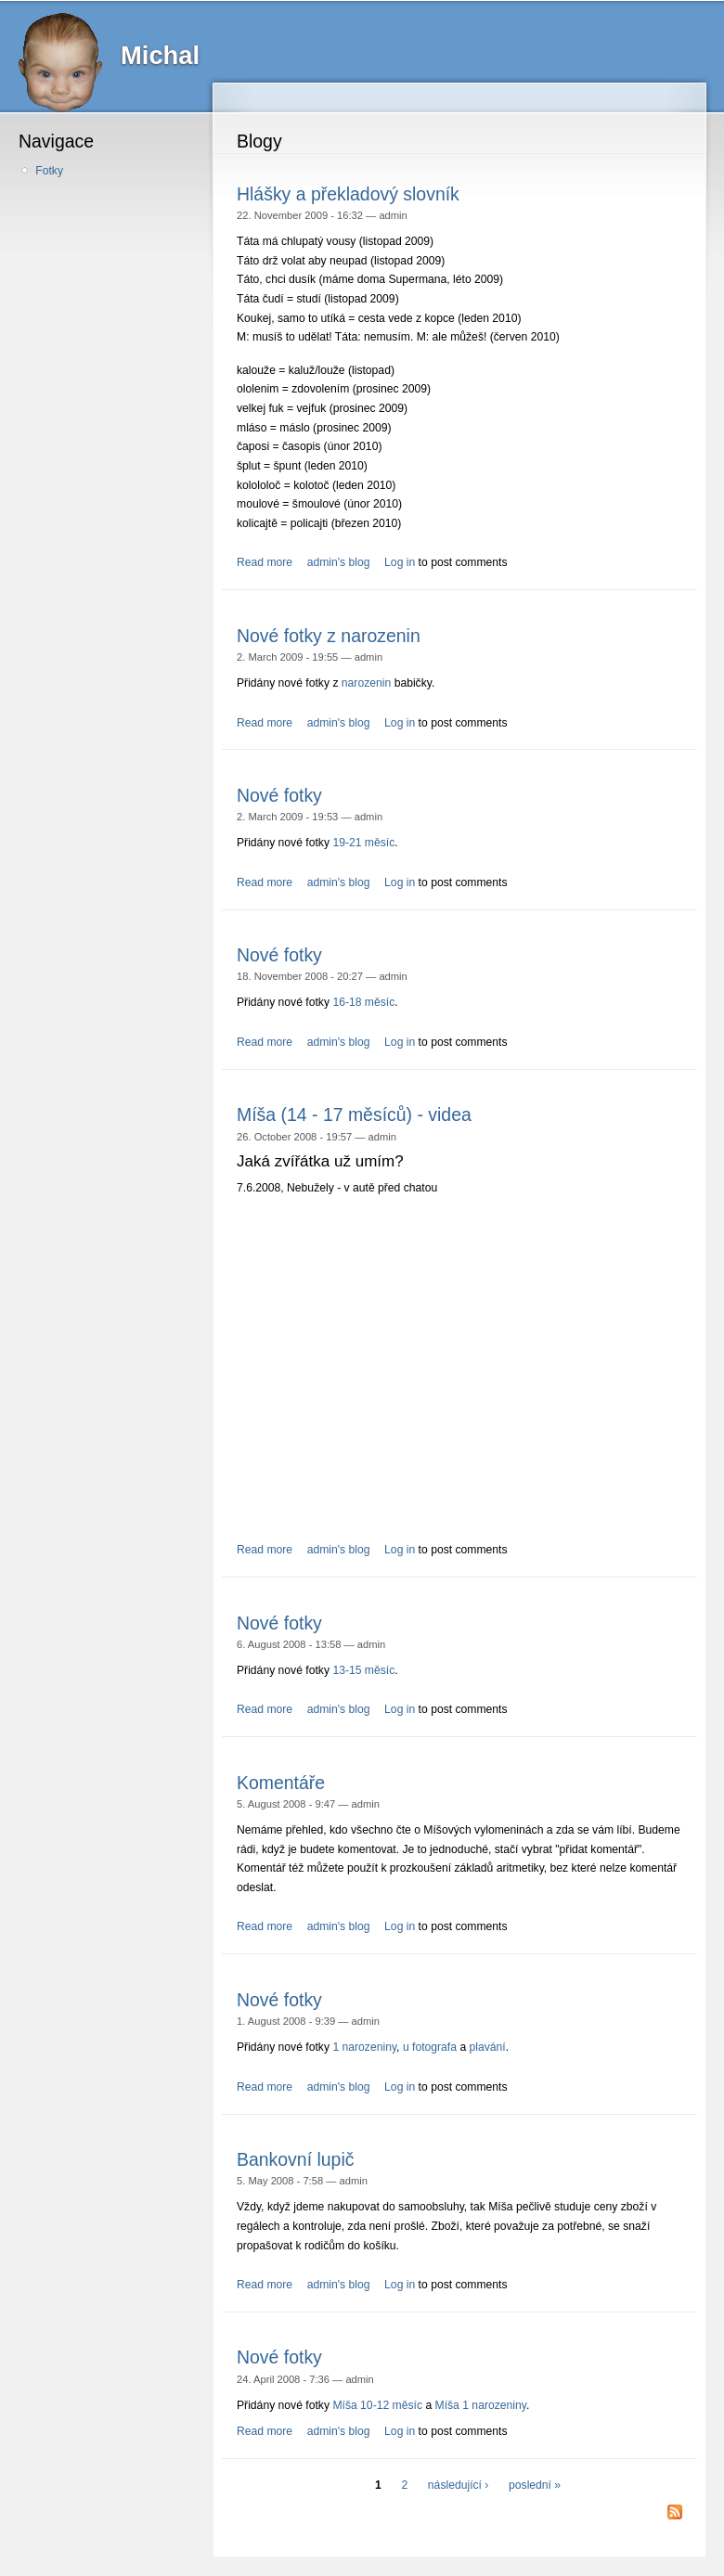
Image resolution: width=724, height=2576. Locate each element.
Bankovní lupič (295, 2159)
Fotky (49, 170)
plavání (488, 2047)
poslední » (535, 2485)
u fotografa (430, 2047)
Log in (399, 562)
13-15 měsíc (363, 1670)
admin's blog (338, 562)
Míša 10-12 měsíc (377, 2405)
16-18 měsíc (363, 1002)
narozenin (366, 682)
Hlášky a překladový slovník (348, 194)
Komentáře (281, 1782)
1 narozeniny (364, 2047)
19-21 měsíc (363, 842)
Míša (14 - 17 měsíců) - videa (354, 1114)
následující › (458, 2485)
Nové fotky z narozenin (328, 635)
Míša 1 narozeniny (480, 2405)
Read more (264, 562)
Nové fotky (279, 795)
